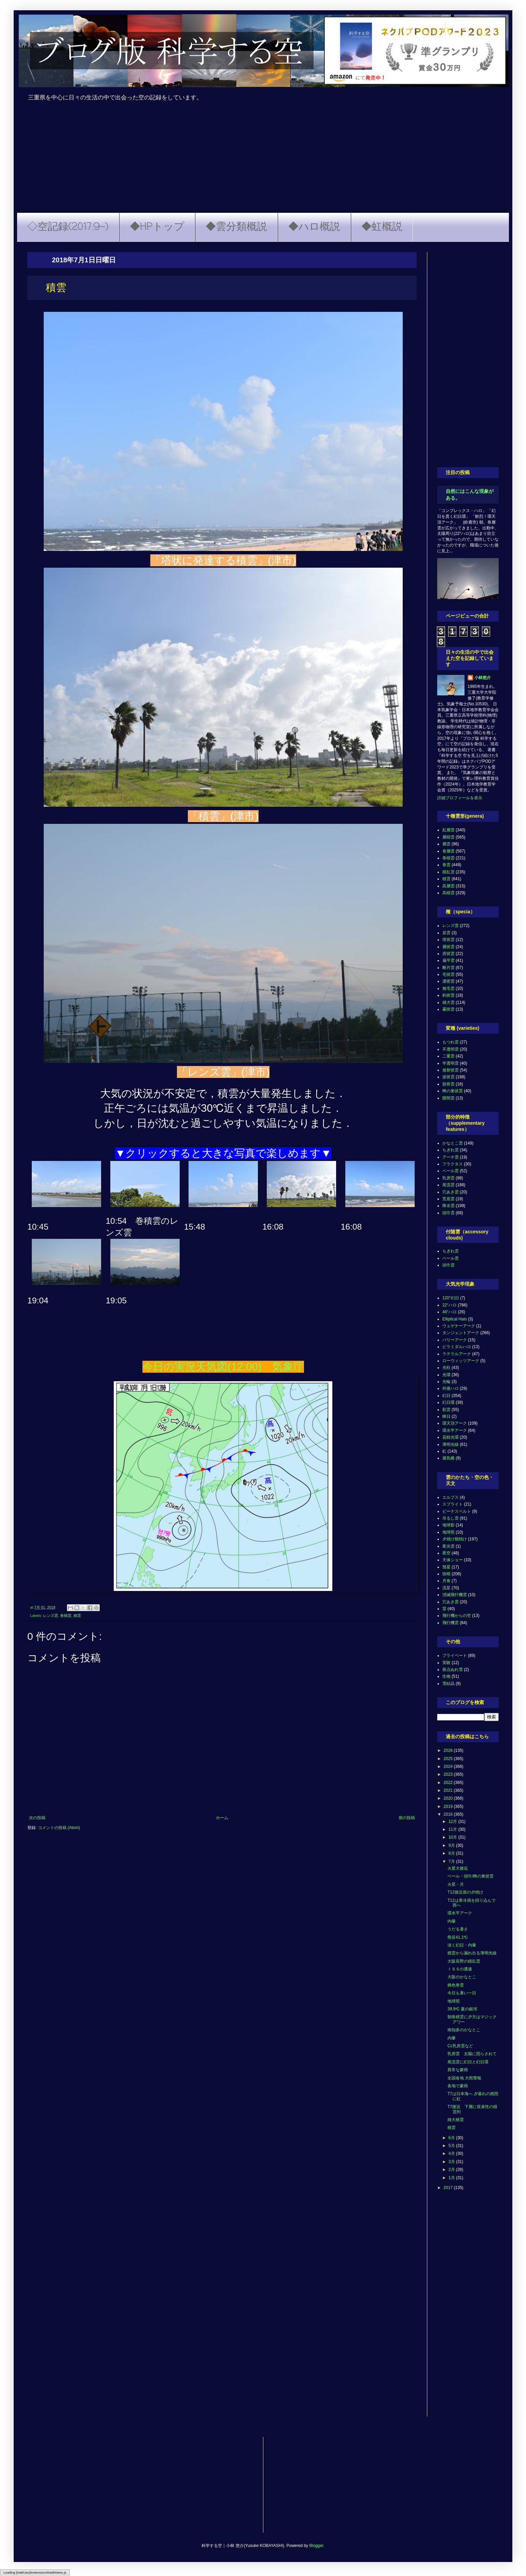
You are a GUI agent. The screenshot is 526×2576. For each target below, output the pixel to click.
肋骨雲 (448, 1084)
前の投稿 (407, 1817)
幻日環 (448, 1402)
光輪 (446, 1381)
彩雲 (446, 1409)
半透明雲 (450, 1063)
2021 (449, 1790)
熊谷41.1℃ (457, 1937)
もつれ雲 (450, 1042)
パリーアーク (454, 1340)
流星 (446, 1587)
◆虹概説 (381, 227)
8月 (452, 1853)
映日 (446, 1416)
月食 (446, 1580)
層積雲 (448, 837)
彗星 (446, 1567)
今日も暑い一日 (461, 1993)
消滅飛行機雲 (454, 1594)
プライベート (454, 1655)
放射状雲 (450, 1070)
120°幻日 (450, 1298)
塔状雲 (448, 939)
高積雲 (448, 892)
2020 (449, 1798)
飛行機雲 (450, 1622)
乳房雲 (448, 1178)
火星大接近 (457, 1868)
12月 (453, 1821)
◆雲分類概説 (236, 227)
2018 (449, 1814)
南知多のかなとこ (463, 2029)
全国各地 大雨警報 (464, 2078)
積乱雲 (448, 872)
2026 (449, 1750)
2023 (449, 1774)
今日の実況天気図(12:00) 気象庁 (223, 1367)
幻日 (446, 1395)
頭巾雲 (448, 1212)
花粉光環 (450, 1437)
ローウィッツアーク (460, 1360)
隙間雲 (448, 1098)
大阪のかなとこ (461, 1977)
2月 (452, 2169)
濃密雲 (448, 981)
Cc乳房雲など (460, 2046)
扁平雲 (448, 960)
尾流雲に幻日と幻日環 (467, 2062)
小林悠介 (482, 677)
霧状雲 (448, 1009)
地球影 (448, 1525)
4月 (452, 2153)
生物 (446, 1676)
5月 (452, 2145)
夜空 (446, 1553)
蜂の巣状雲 (452, 1091)
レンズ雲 (50, 1616)
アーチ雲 (450, 1157)
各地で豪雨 (457, 2085)
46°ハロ (449, 1312)
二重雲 (448, 1056)
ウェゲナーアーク (458, 1326)
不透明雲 (450, 1049)
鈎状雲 (448, 995)
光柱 (446, 1367)
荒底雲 (448, 1198)
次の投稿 (37, 1817)
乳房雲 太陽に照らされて (472, 2053)
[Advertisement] (263, 161)
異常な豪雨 (457, 2069)
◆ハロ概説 (314, 227)
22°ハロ (449, 1305)
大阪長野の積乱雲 (463, 1961)
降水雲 (448, 1205)
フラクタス (452, 1164)
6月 (452, 2137)
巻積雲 (65, 1616)
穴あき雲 (450, 1192)
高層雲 (448, 886)
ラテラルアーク (456, 1354)
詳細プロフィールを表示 (459, 797)
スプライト (452, 1504)
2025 (449, 1758)
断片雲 (448, 967)
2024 (449, 1766)
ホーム (222, 1817)
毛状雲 (448, 974)
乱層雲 (448, 830)
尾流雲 (448, 1184)
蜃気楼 (448, 1458)
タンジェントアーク (460, 1332)
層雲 (446, 844)
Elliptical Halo (454, 1319)
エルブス (450, 1497)
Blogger (316, 2545)
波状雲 (448, 1077)
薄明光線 (450, 1444)
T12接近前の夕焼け (465, 1892)
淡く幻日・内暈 (461, 1945)
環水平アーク (454, 1430)
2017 (449, 2187)
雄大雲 (448, 1002)
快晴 (446, 1573)
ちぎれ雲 (450, 1150)
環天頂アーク (454, 1423)
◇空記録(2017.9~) (68, 227)
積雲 (77, 1616)
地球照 (448, 1532)
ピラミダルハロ (456, 1346)
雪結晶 (448, 1683)
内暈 (451, 1921)
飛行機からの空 (456, 1615)
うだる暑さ (457, 1929)
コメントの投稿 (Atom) (59, 1827)
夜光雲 (448, 1546)
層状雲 (448, 946)
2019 (449, 1806)
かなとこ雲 (452, 1143)
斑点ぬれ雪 (452, 1669)
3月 (452, 2161)
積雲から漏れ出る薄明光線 (472, 1953)
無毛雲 (448, 988)
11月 (453, 1829)
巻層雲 (448, 851)
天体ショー (452, 1559)
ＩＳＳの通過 (459, 1969)
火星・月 (455, 1884)
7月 (452, 1861)
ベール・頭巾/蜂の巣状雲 (470, 1876)
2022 (449, 1782)
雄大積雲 (455, 2119)
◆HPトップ (157, 227)
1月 (452, 2177)
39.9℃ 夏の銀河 (462, 2009)
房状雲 (448, 953)
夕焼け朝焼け (454, 1539)
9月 (452, 1845)
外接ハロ (450, 1388)
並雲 (446, 932)
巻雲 (446, 864)
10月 (453, 1837)
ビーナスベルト (456, 1511)
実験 (446, 1662)
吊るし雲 (450, 1518)
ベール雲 (450, 1170)
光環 (446, 1374)
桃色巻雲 (455, 1985)
